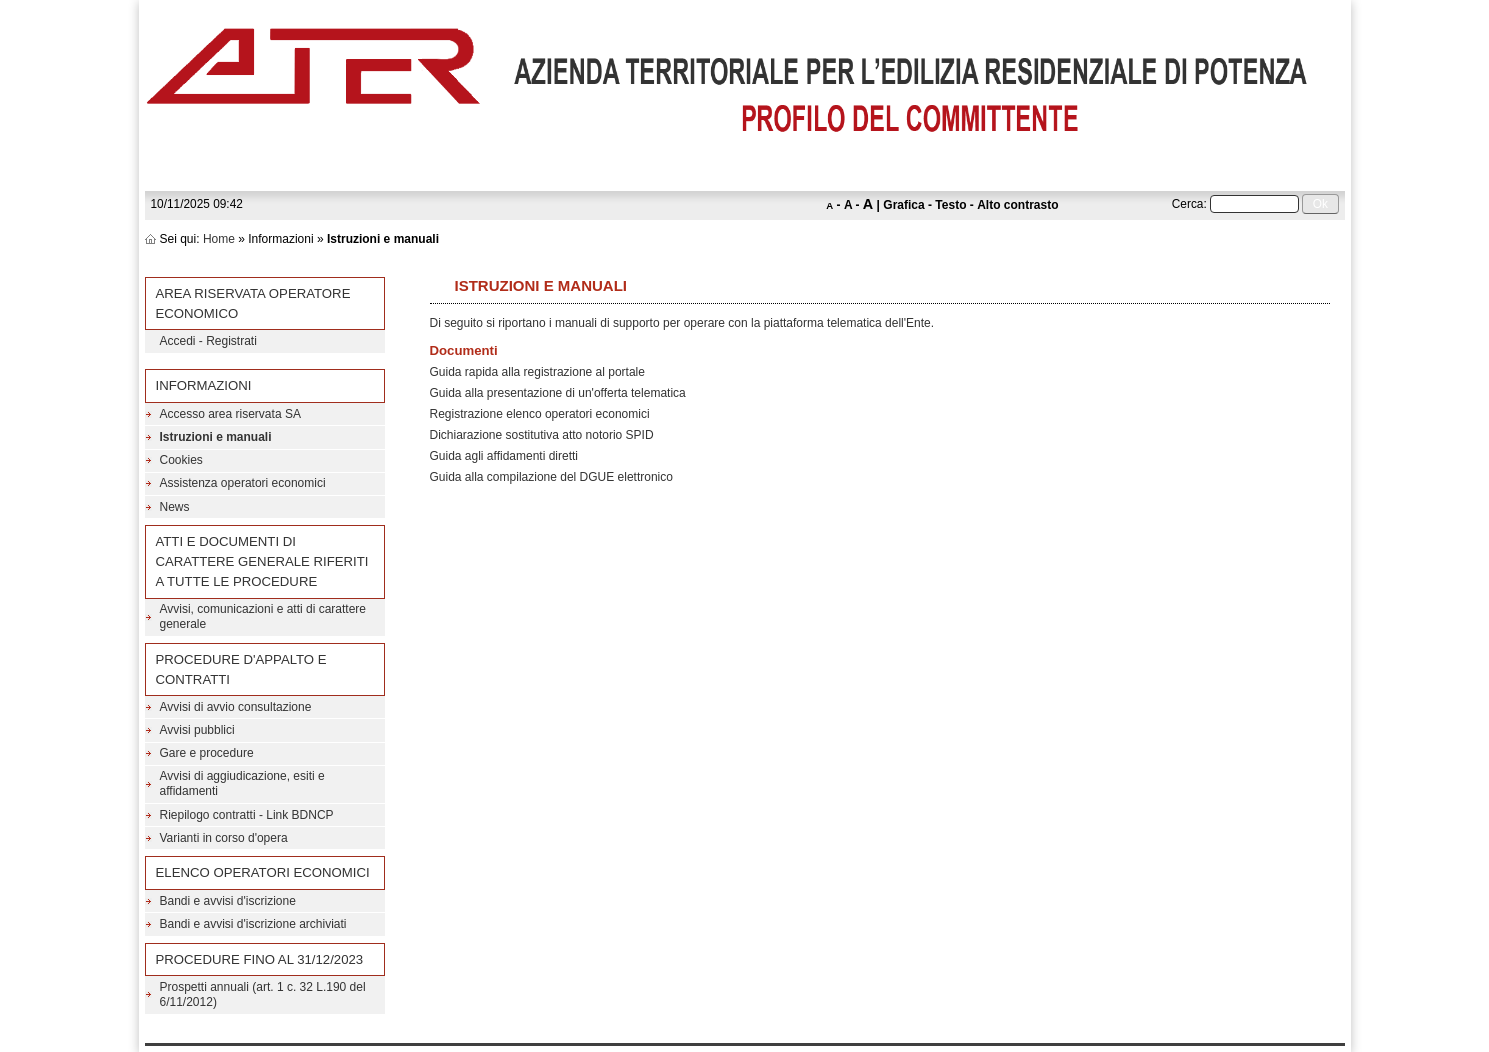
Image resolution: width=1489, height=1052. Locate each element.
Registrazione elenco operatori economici (540, 414)
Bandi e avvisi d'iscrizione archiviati (253, 924)
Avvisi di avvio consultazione (236, 707)
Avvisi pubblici (197, 730)
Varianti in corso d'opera (224, 838)
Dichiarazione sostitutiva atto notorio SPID (542, 435)
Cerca (1188, 204)
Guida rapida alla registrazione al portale (537, 372)
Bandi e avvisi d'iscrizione (228, 901)
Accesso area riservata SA (230, 414)
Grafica (903, 205)
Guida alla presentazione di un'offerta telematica (558, 393)
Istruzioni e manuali (216, 437)
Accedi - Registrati (208, 341)
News (175, 507)
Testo (950, 205)
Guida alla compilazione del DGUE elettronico (551, 477)
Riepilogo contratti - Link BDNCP (247, 815)
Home (219, 239)
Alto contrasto (1017, 205)
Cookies (181, 460)
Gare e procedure (207, 753)
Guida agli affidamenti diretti (504, 456)
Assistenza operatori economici (243, 483)
